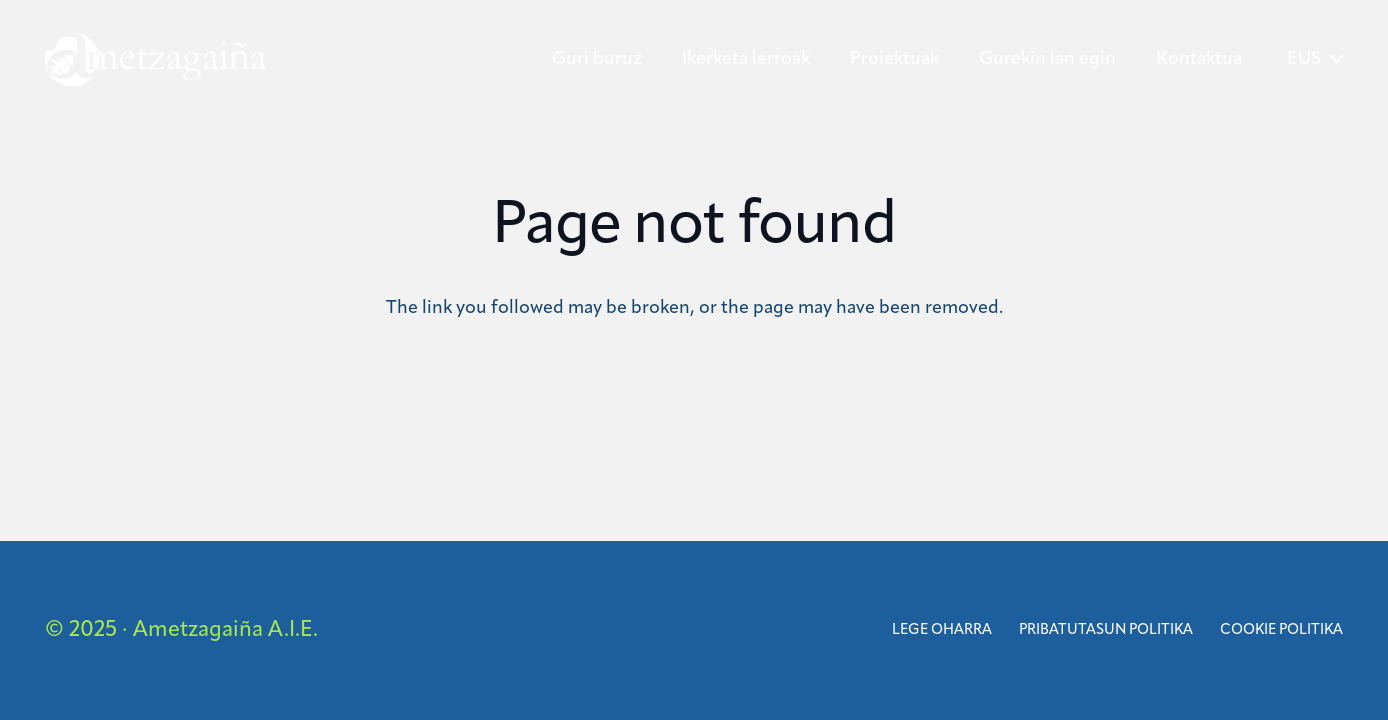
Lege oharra (942, 630)
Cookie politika (1281, 630)
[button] (1315, 60)
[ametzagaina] (156, 60)
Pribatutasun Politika (1106, 630)
